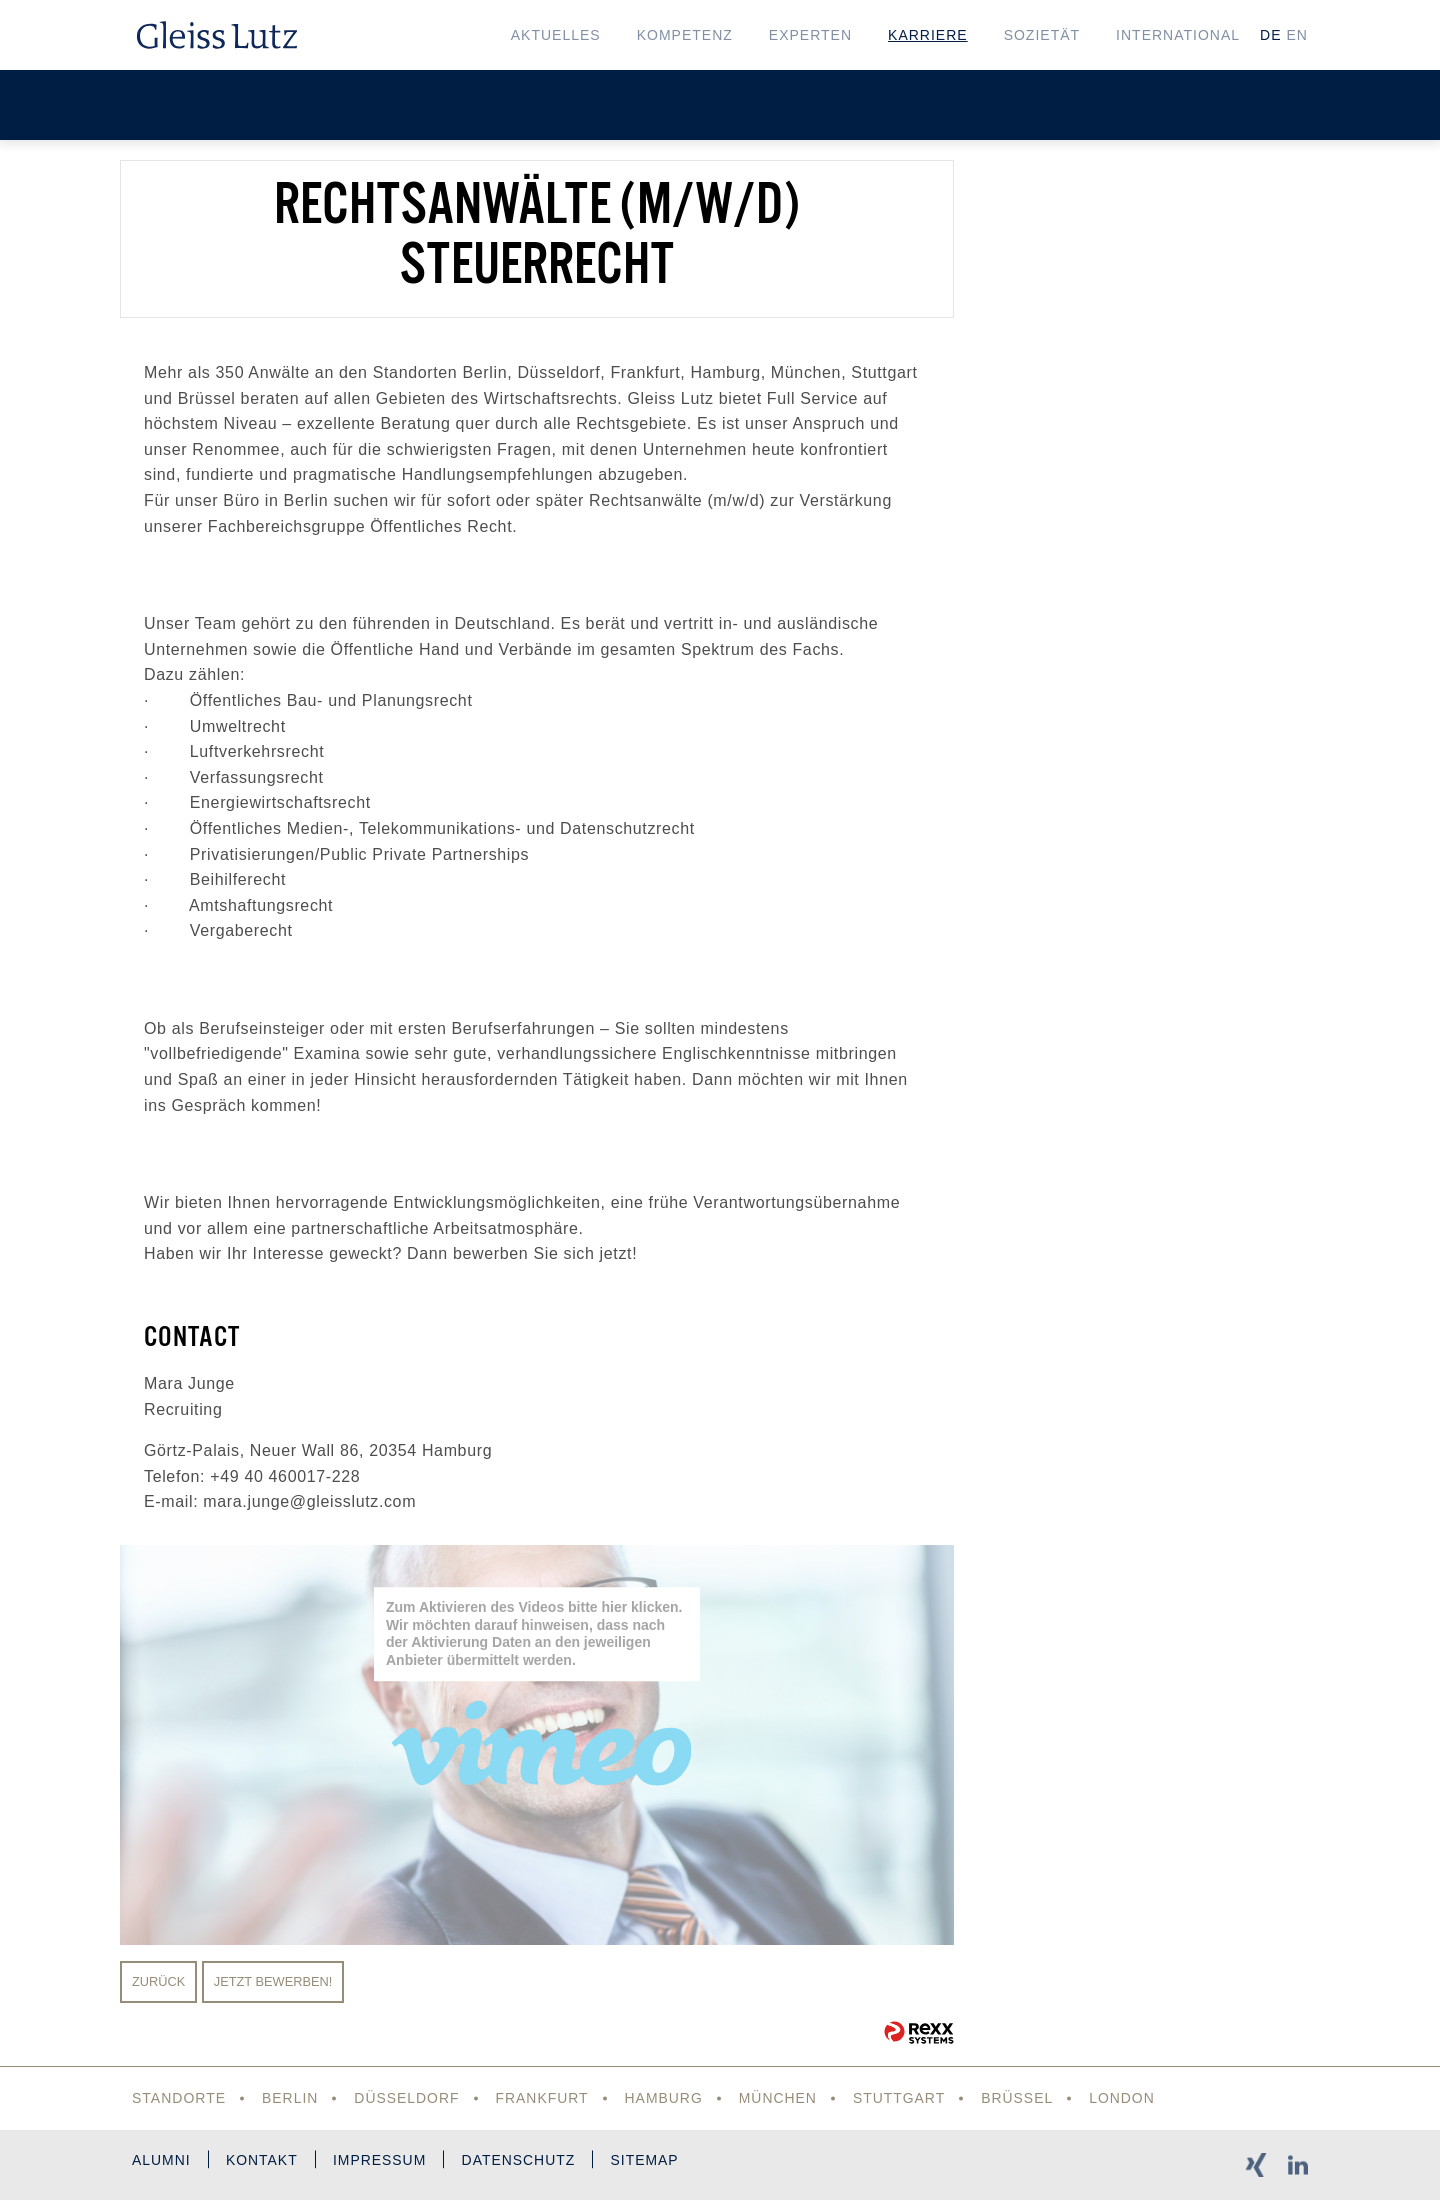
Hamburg (665, 2098)
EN (1297, 35)
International (1178, 35)
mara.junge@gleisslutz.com (309, 1501)
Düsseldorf (408, 2098)
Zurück (158, 1981)
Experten (810, 35)
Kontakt (263, 2161)
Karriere (928, 35)
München (779, 2098)
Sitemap (649, 2161)
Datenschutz (522, 2161)
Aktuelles (556, 35)
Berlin (290, 2098)
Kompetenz (685, 35)
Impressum (382, 2161)
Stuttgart (901, 2098)
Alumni (161, 2161)
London (1125, 2098)
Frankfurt (543, 2098)
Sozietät (1042, 35)
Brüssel (1020, 2098)
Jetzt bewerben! (273, 1981)
